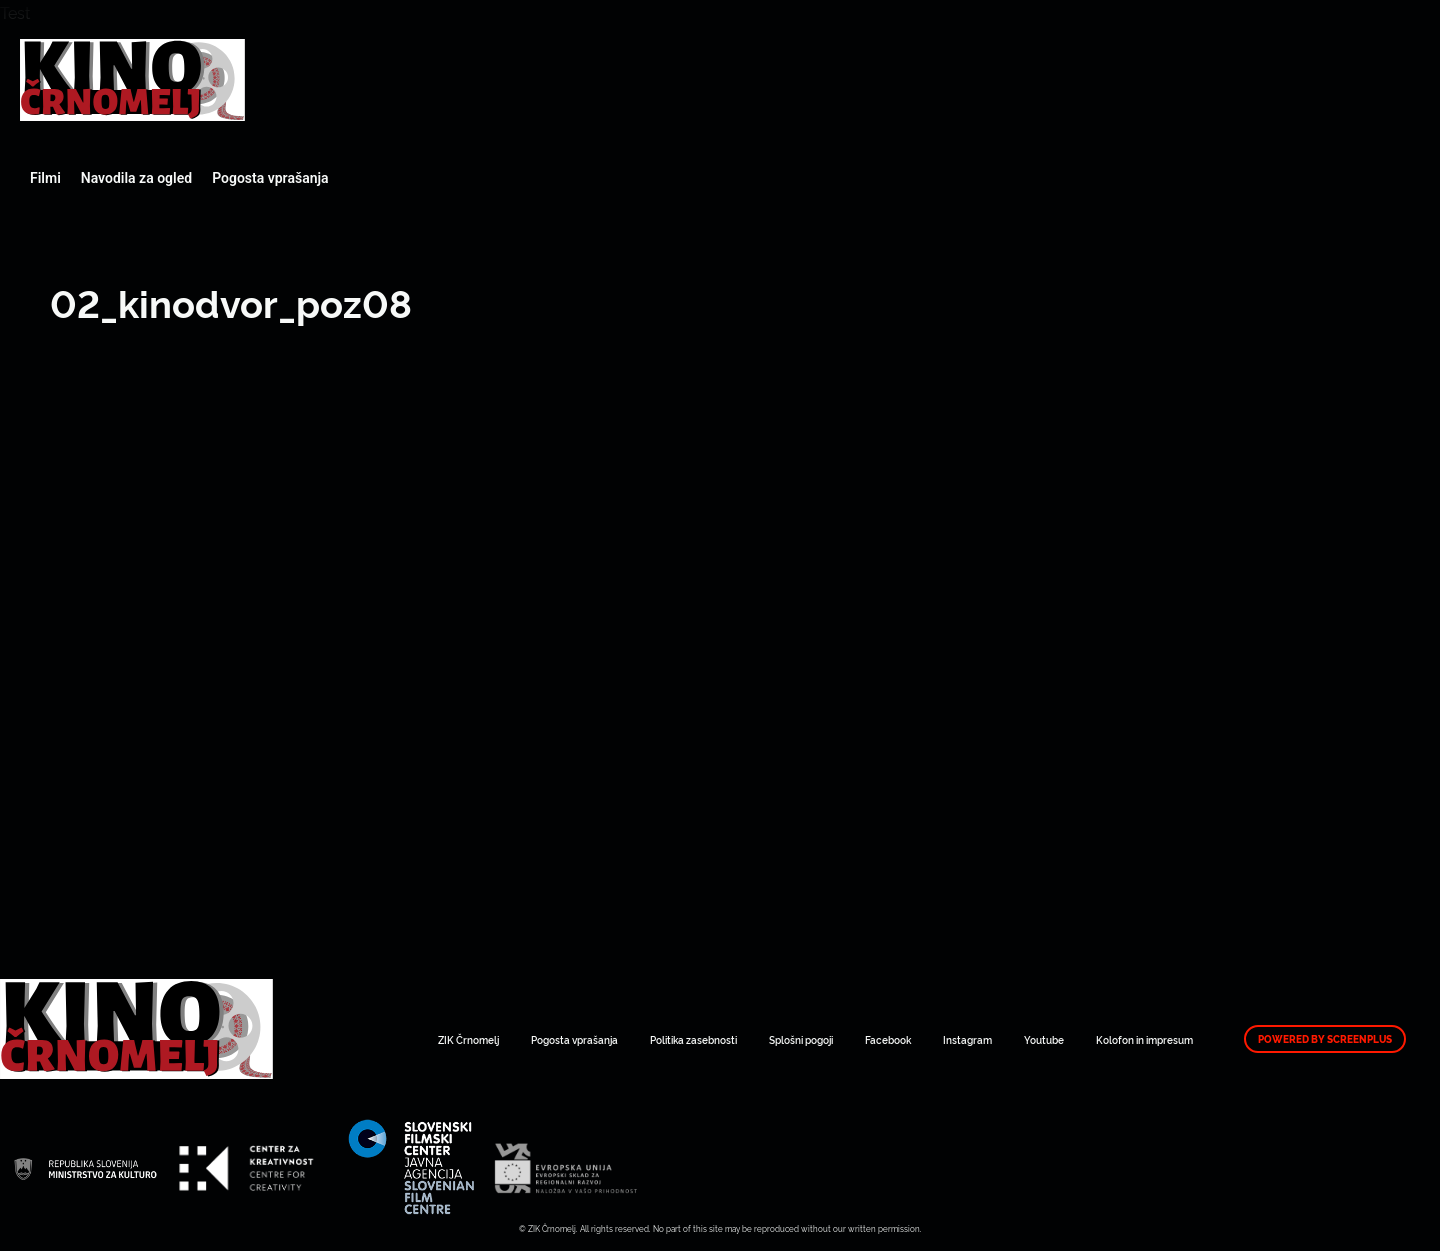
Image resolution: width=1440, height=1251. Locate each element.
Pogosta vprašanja (270, 178)
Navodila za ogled (136, 178)
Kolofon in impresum (1144, 1039)
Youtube (1044, 1039)
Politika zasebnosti (693, 1039)
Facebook (888, 1039)
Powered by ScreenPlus (1325, 1039)
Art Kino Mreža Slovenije (132, 80)
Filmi (45, 178)
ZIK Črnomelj (468, 1039)
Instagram (967, 1039)
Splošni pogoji (801, 1039)
